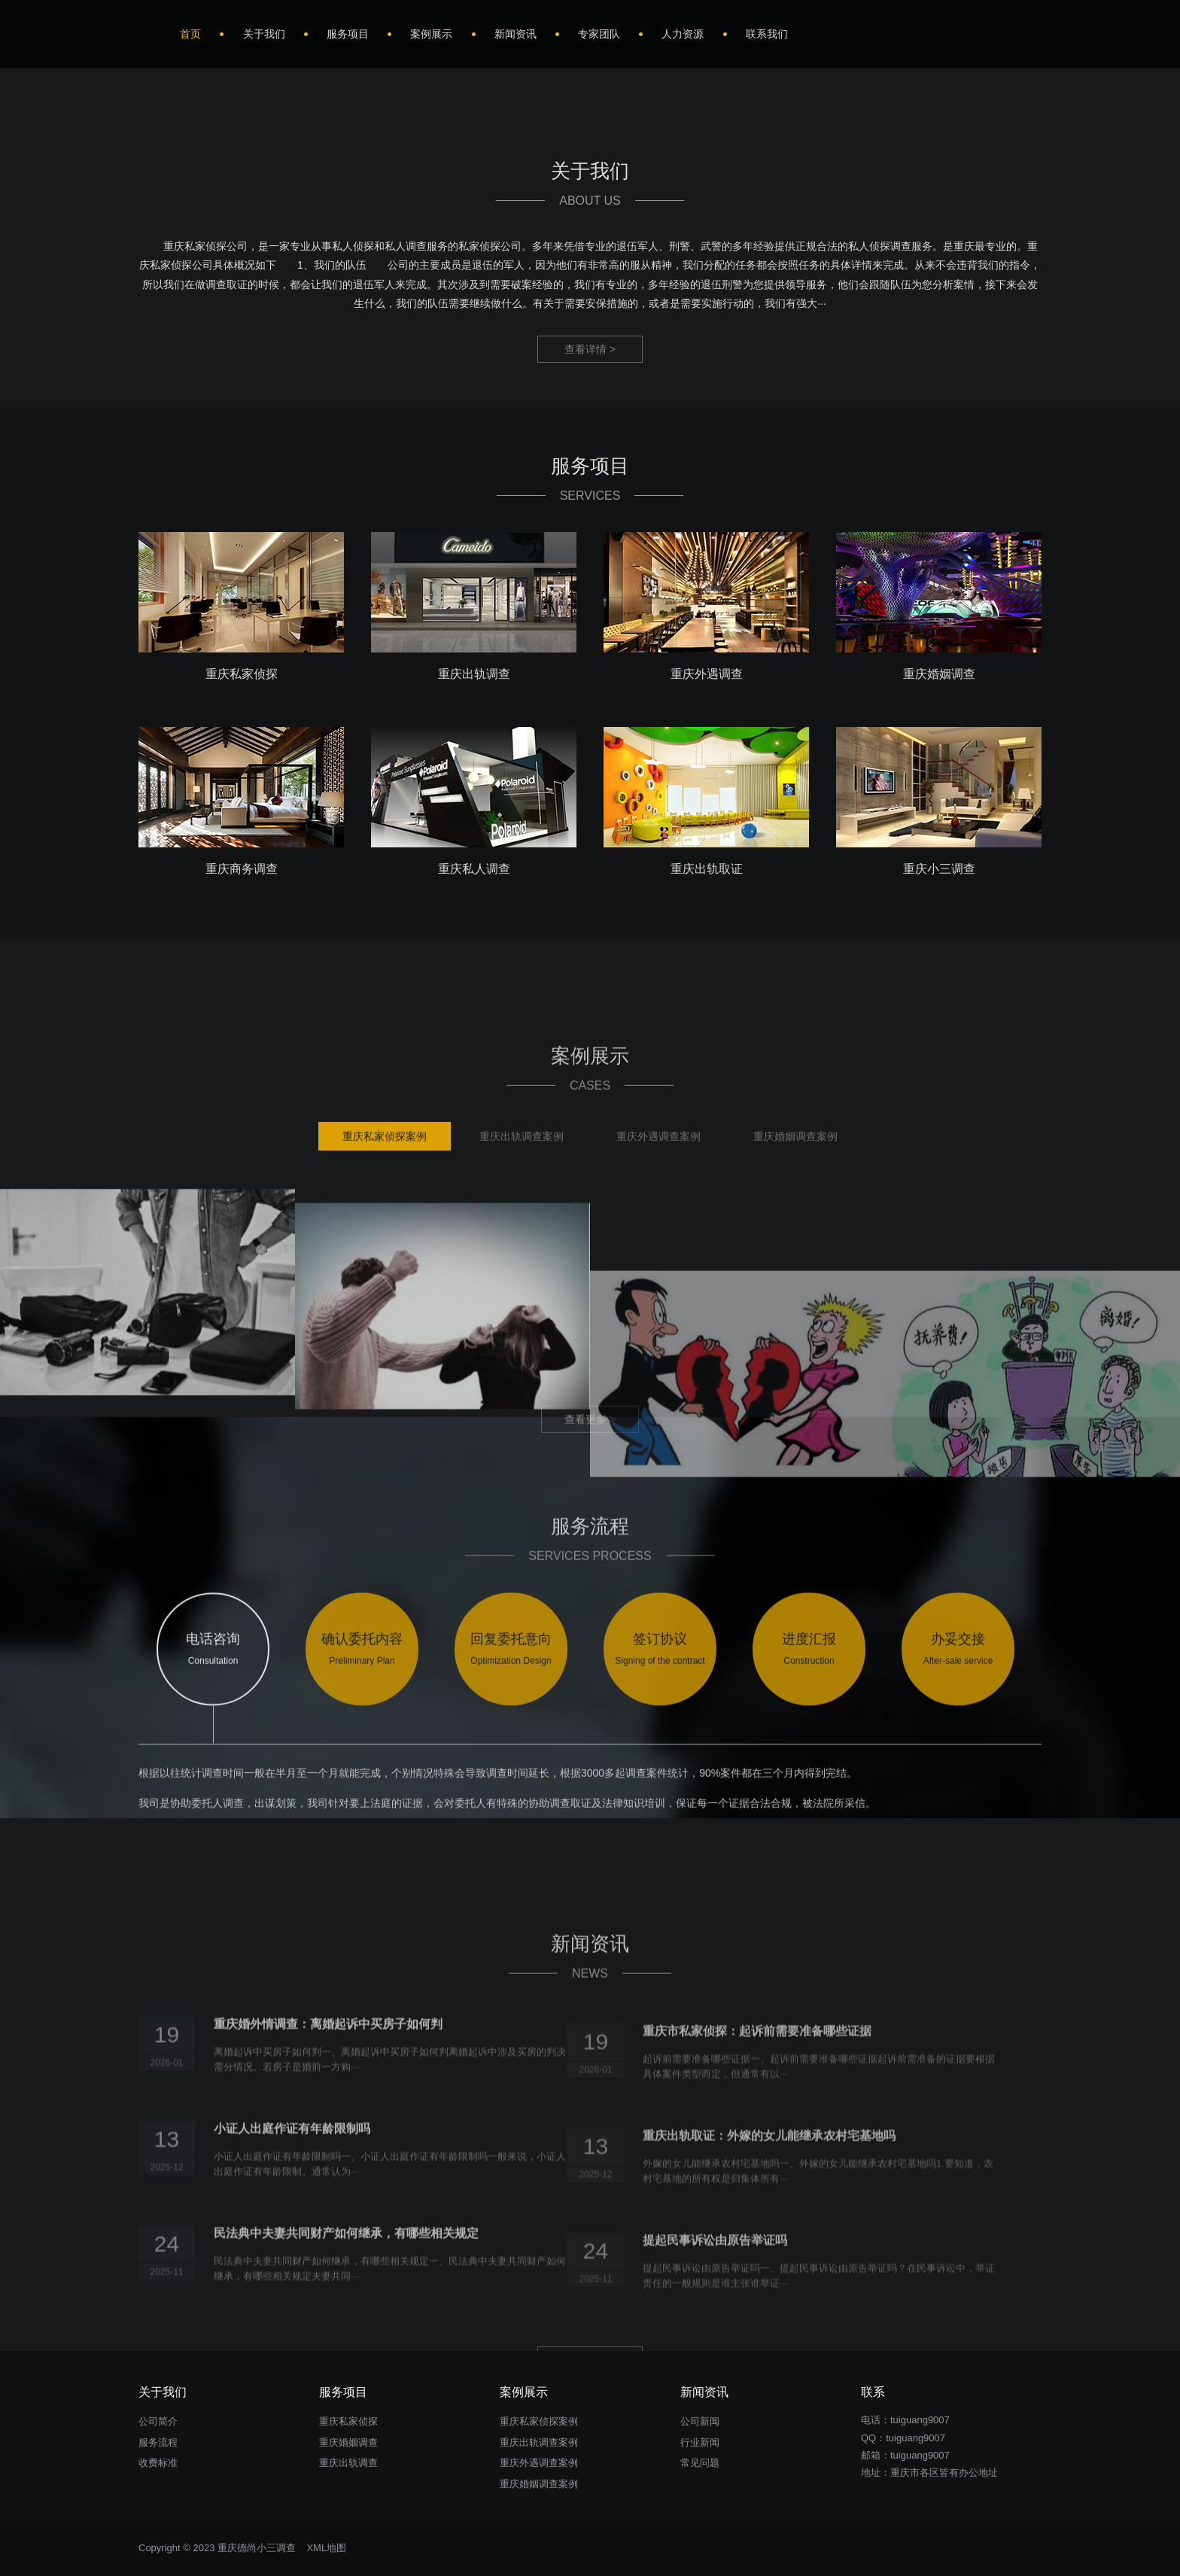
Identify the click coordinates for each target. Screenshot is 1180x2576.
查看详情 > (590, 349)
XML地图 (326, 2547)
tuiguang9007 (915, 2438)
